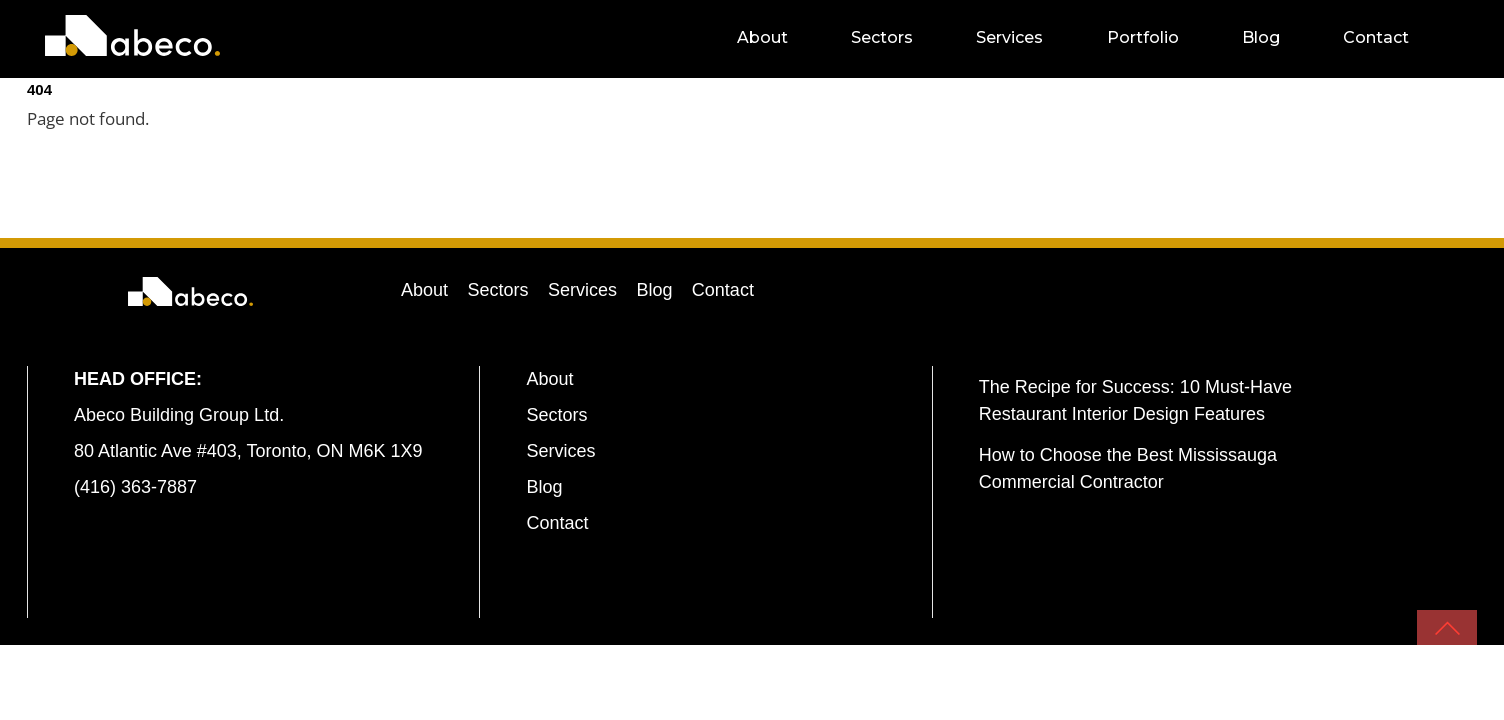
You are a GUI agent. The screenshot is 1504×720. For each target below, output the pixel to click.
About (779, 37)
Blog (1278, 37)
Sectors (900, 37)
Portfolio (1160, 37)
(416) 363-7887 (135, 487)
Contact (1393, 37)
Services (1027, 37)
